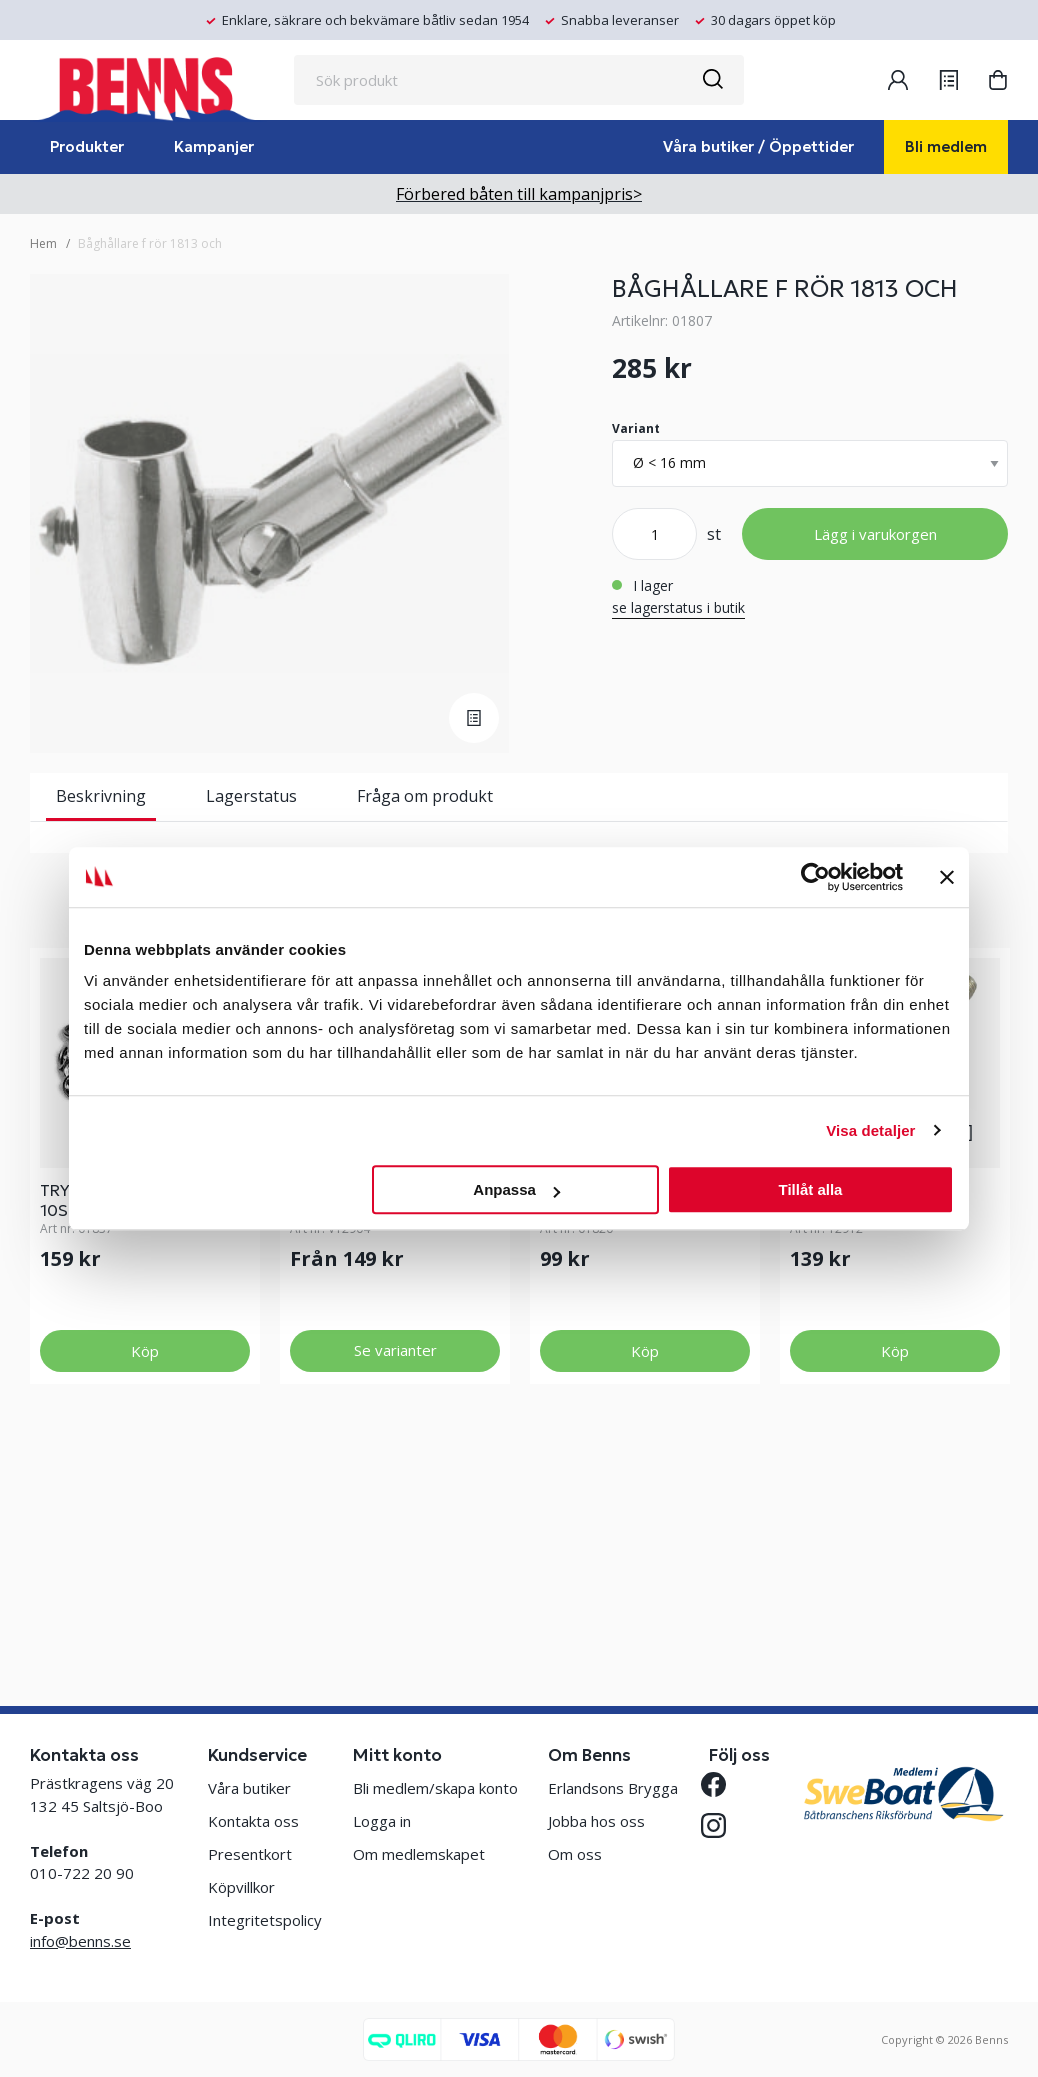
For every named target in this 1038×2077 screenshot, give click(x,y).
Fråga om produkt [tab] (425, 796)
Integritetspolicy (265, 1920)
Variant (636, 428)
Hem (43, 243)
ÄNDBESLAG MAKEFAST (380, 1402)
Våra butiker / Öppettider (758, 146)
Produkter (87, 146)
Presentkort (250, 1854)
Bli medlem (946, 146)
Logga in (382, 1821)
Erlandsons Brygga (613, 1788)
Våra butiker (249, 1788)
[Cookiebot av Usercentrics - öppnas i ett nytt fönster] (815, 877)
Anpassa (516, 1189)
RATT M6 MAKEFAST (868, 1402)
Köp (145, 1563)
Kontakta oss (253, 1821)
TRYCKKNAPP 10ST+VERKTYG (99, 1412)
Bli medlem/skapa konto (435, 1788)
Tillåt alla (810, 1189)
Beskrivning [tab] (101, 796)
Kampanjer (214, 146)
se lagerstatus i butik (678, 607)
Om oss (575, 1854)
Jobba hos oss (596, 1821)
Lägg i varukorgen (875, 534)
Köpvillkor (241, 1887)
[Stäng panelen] (947, 877)
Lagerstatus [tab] (251, 796)
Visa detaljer (870, 1130)
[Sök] (712, 80)
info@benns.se (80, 1941)
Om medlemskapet (419, 1854)
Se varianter (395, 1562)
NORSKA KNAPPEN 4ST (629, 1402)
